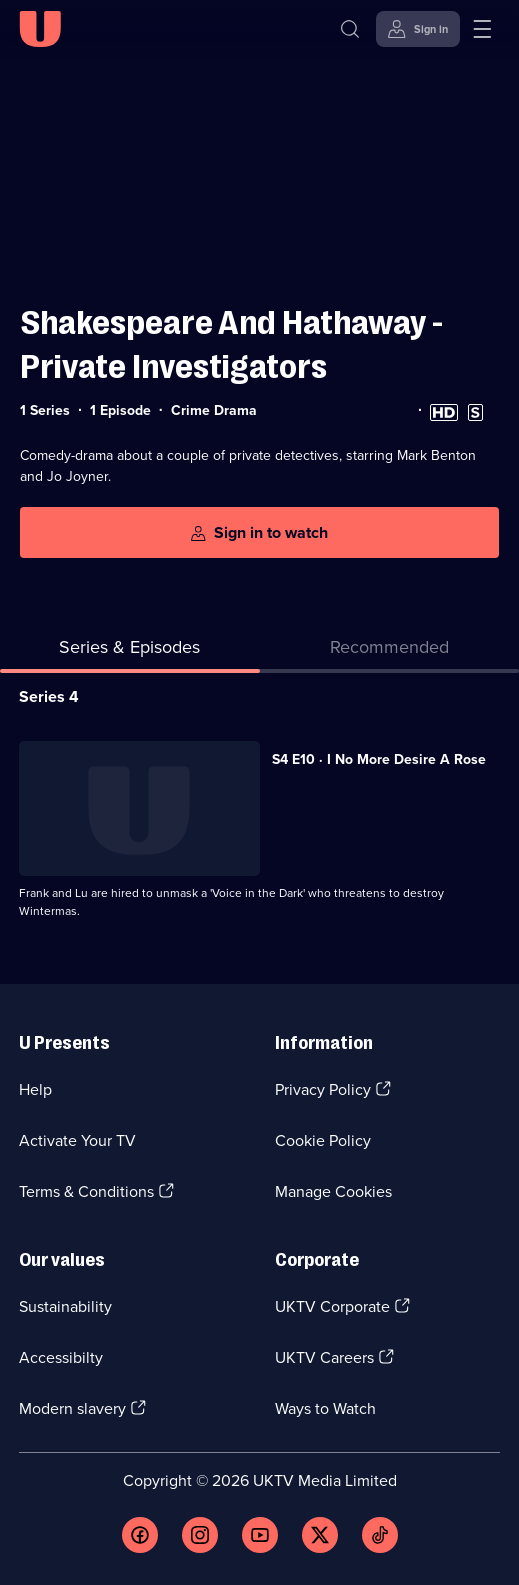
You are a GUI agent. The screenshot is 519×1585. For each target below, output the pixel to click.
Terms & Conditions (86, 1191)
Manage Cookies (333, 1191)
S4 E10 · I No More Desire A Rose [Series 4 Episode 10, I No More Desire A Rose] (379, 759)
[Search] (350, 29)
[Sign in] (418, 29)
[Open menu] (482, 29)
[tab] (390, 651)
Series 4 (49, 696)
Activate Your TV (77, 1140)
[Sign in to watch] (259, 532)
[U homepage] (40, 29)
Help (35, 1089)
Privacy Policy (323, 1089)
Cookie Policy (323, 1140)
